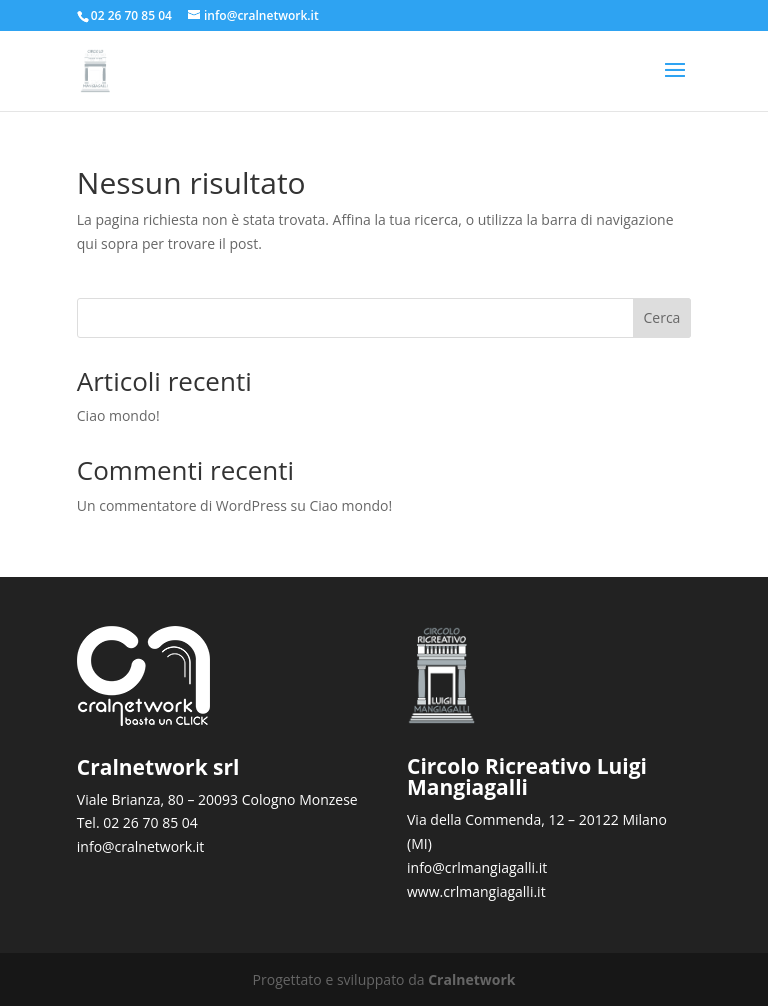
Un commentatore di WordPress (182, 505)
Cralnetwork (471, 979)
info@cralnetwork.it (141, 846)
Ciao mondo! (118, 415)
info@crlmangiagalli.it (477, 867)
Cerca (662, 317)
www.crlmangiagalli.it (476, 891)
